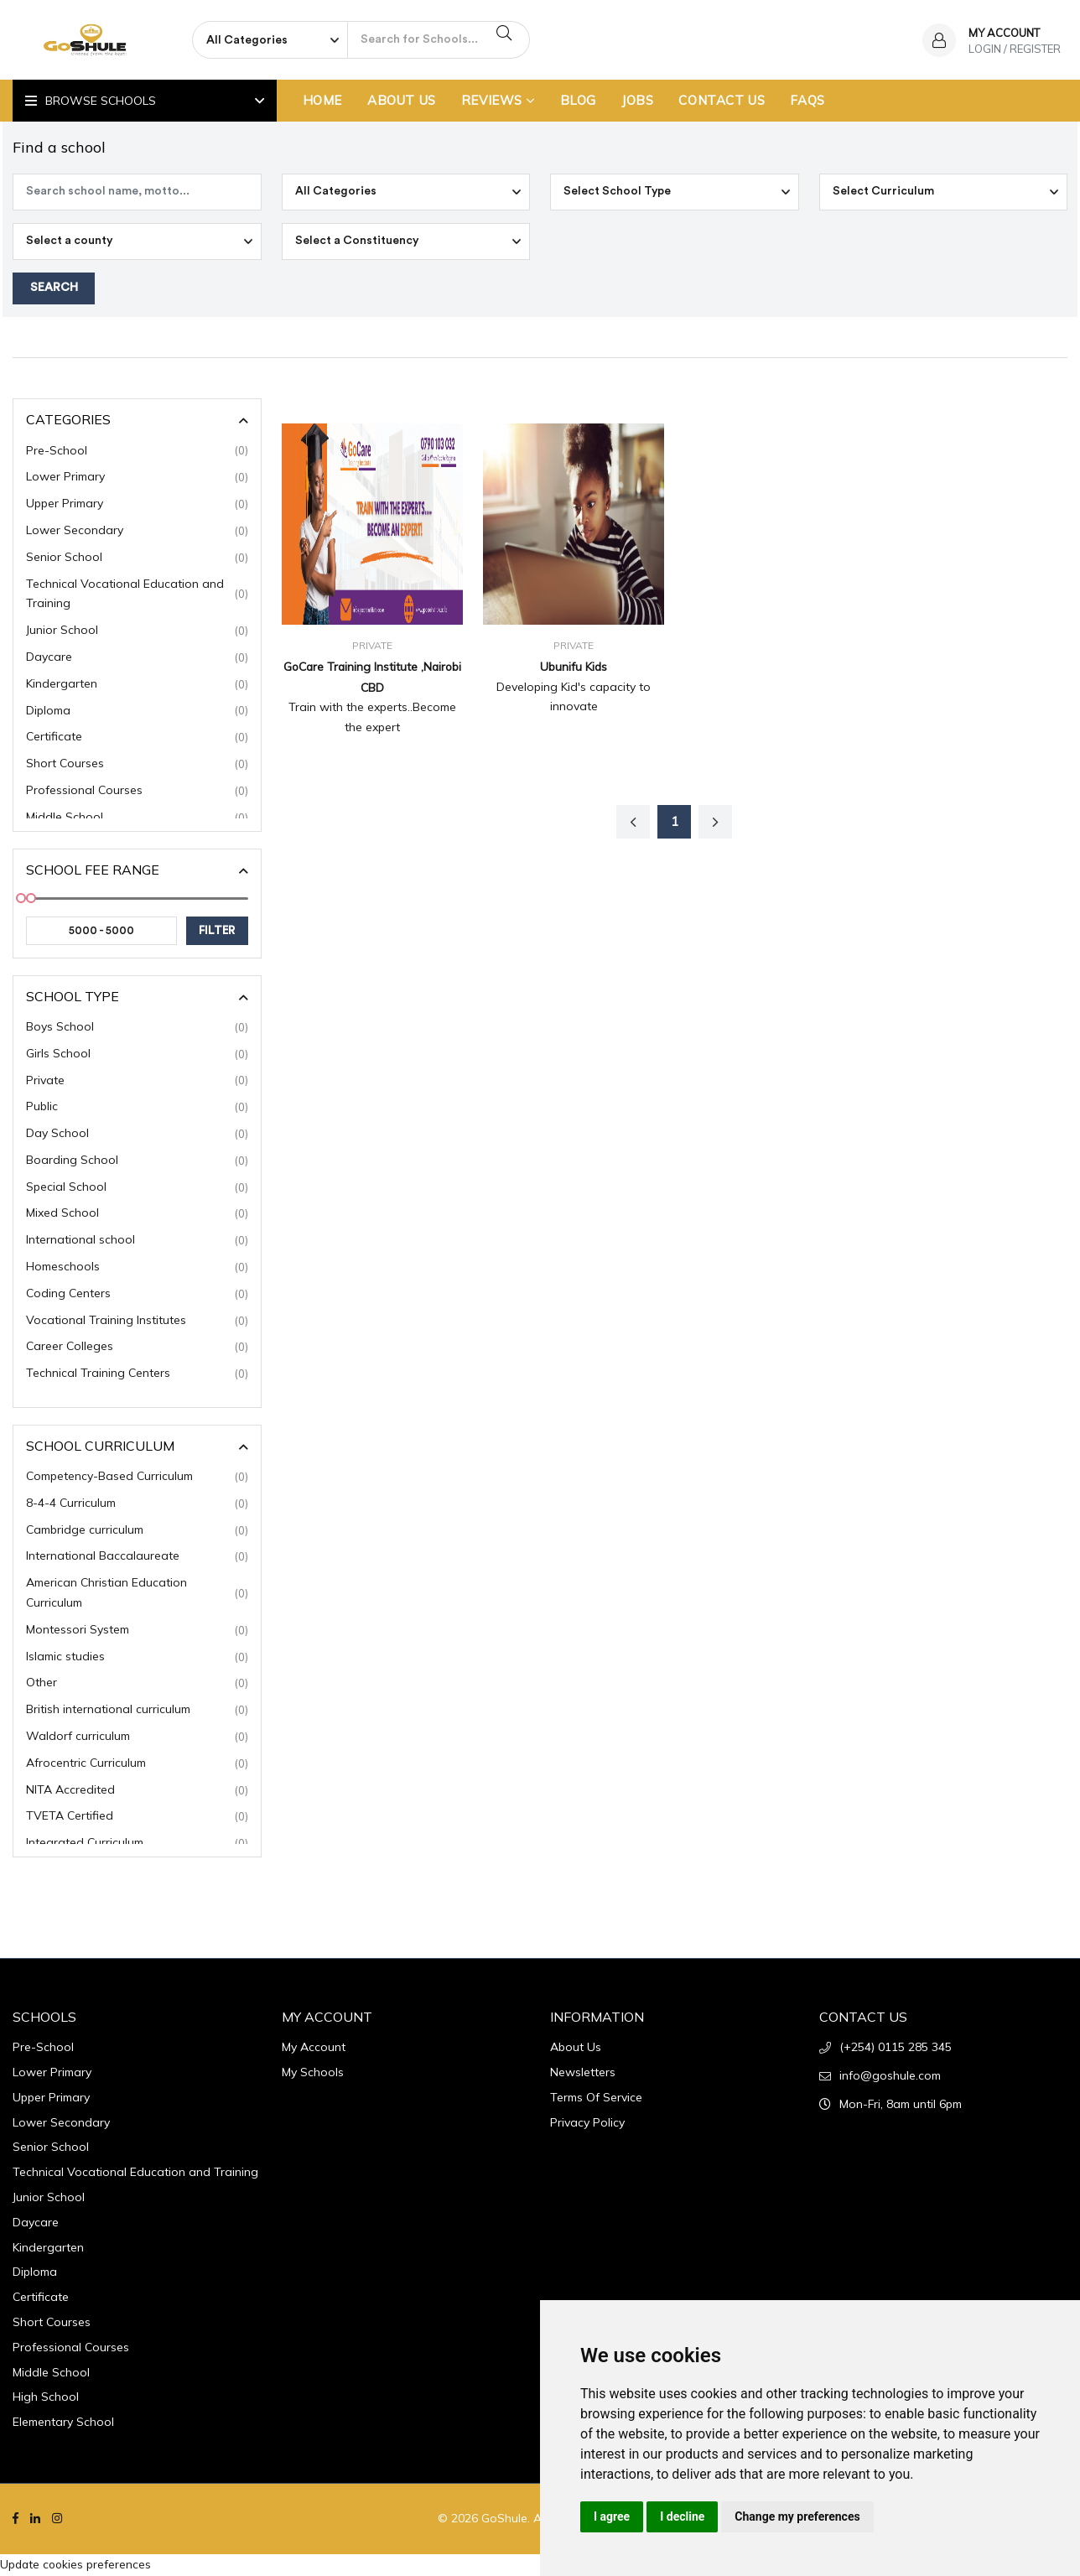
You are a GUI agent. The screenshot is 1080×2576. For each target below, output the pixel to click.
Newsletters (582, 2073)
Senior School (137, 559)
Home (322, 100)
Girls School (137, 1055)
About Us (401, 100)
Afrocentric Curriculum (137, 1765)
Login (984, 48)
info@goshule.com (890, 2077)
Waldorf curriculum (137, 1738)
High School (46, 2399)
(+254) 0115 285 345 (895, 2049)
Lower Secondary (137, 532)
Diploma (137, 713)
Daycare (137, 659)
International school (137, 1242)
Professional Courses (137, 792)
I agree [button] (612, 2516)
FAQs (807, 100)
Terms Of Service (596, 2098)
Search (54, 290)
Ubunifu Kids (574, 667)
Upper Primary (137, 505)
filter (218, 932)
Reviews (498, 100)
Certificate (137, 739)
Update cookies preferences (77, 2565)
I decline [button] (682, 2516)
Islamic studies (137, 1658)
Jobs (637, 100)
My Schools (313, 2073)
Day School (137, 1135)
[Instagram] (57, 2521)
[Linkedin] (35, 2521)
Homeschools (137, 1268)
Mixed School (137, 1216)
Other (137, 1685)
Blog (578, 100)
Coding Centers (137, 1295)
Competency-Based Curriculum (137, 1478)
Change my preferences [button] (797, 2516)
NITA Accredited (137, 1792)
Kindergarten (137, 686)
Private (137, 1082)
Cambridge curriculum (137, 1532)
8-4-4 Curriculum (137, 1505)
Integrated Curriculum (137, 1845)
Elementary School (63, 2423)
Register (1035, 48)
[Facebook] (15, 2521)
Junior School (137, 632)
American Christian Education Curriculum (137, 1595)
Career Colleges (137, 1349)
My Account (313, 2049)
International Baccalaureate (137, 1559)
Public (137, 1108)
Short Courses (137, 765)
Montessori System (137, 1632)
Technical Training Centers (137, 1375)
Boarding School (137, 1162)
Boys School (137, 1029)
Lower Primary (137, 479)
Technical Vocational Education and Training (137, 595)
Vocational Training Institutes (137, 1322)
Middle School (137, 819)
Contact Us (721, 100)
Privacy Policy (587, 2124)
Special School (137, 1189)
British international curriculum (137, 1711)
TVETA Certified (137, 1819)
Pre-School (137, 453)
